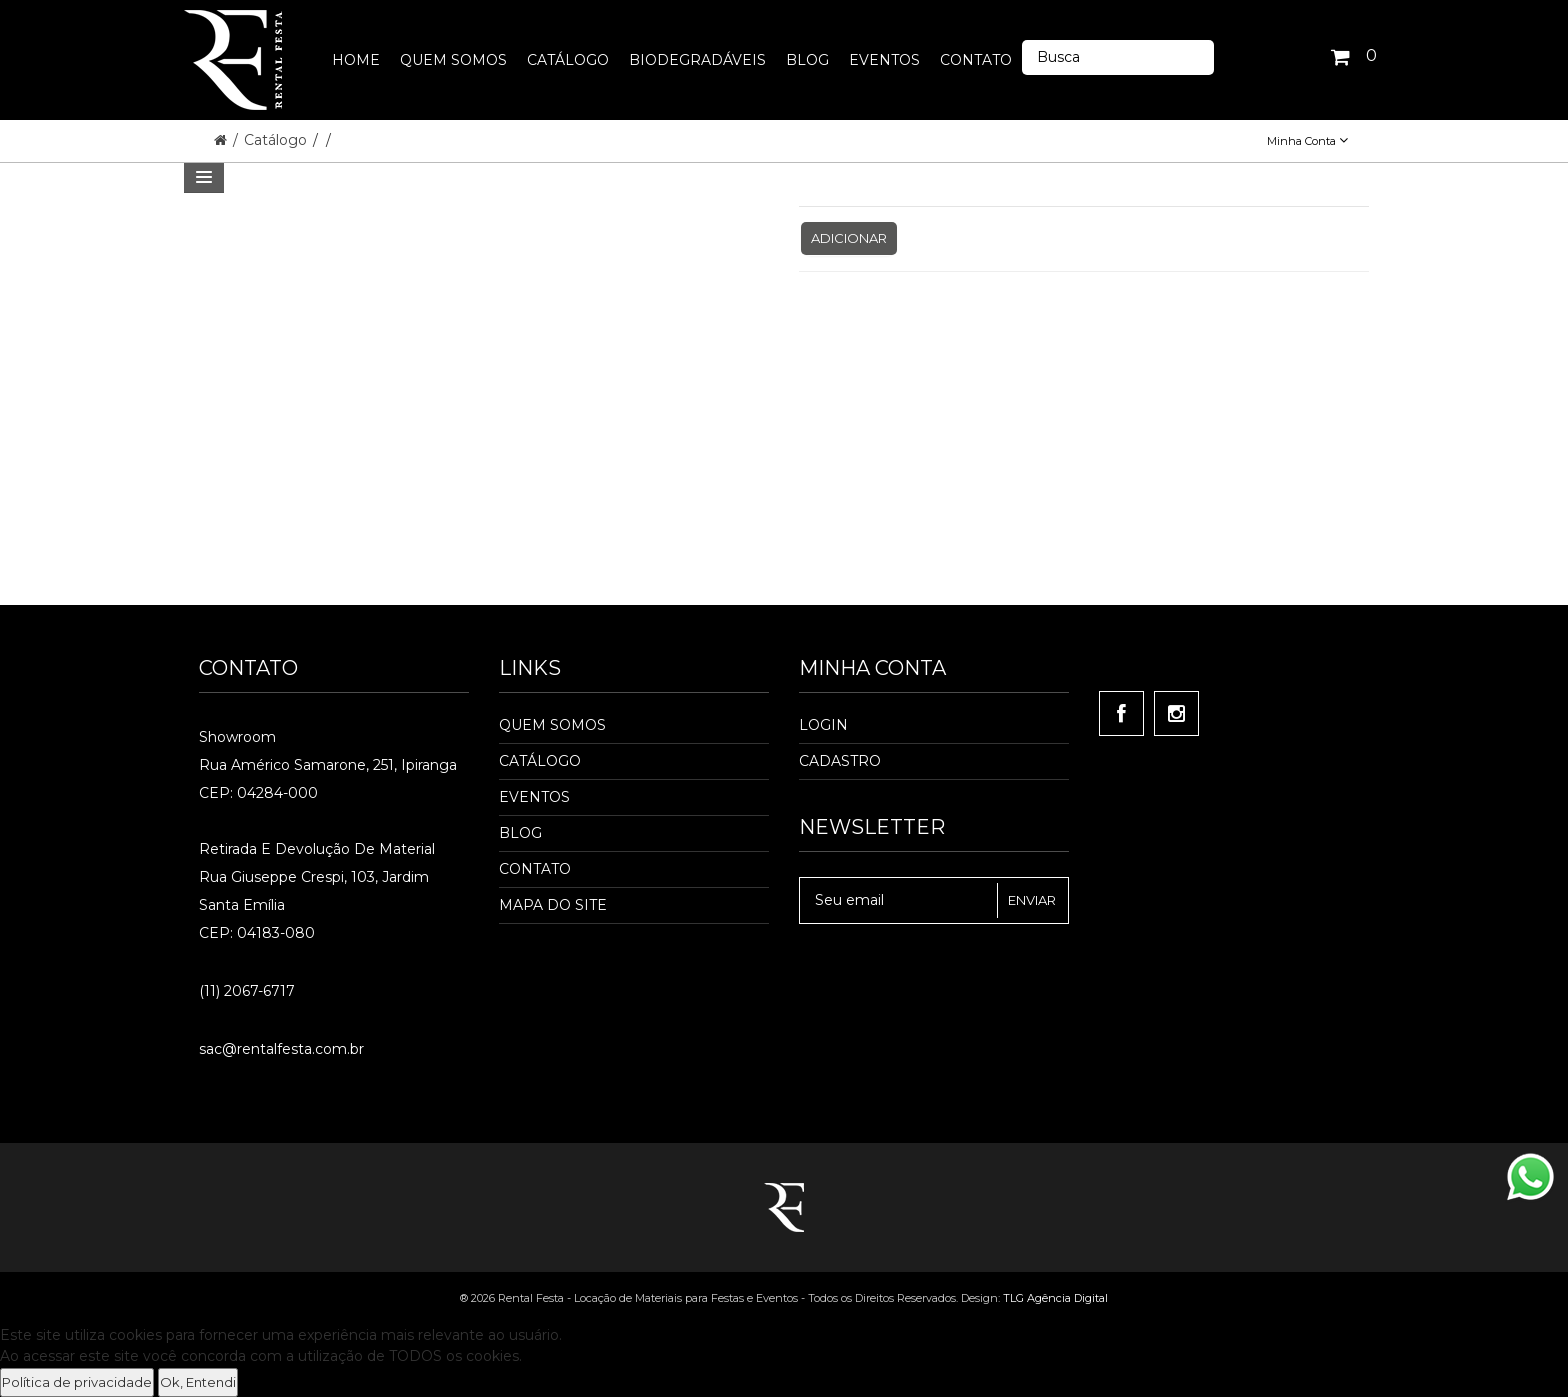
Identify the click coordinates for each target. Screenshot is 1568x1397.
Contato (535, 869)
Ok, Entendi (198, 1382)
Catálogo (277, 140)
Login (823, 725)
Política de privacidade (77, 1382)
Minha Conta (1307, 141)
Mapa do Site (553, 905)
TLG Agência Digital (1055, 1298)
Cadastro (840, 761)
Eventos (534, 797)
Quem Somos (552, 725)
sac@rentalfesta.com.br (281, 1049)
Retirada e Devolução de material (317, 849)
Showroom (237, 737)
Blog (520, 833)
